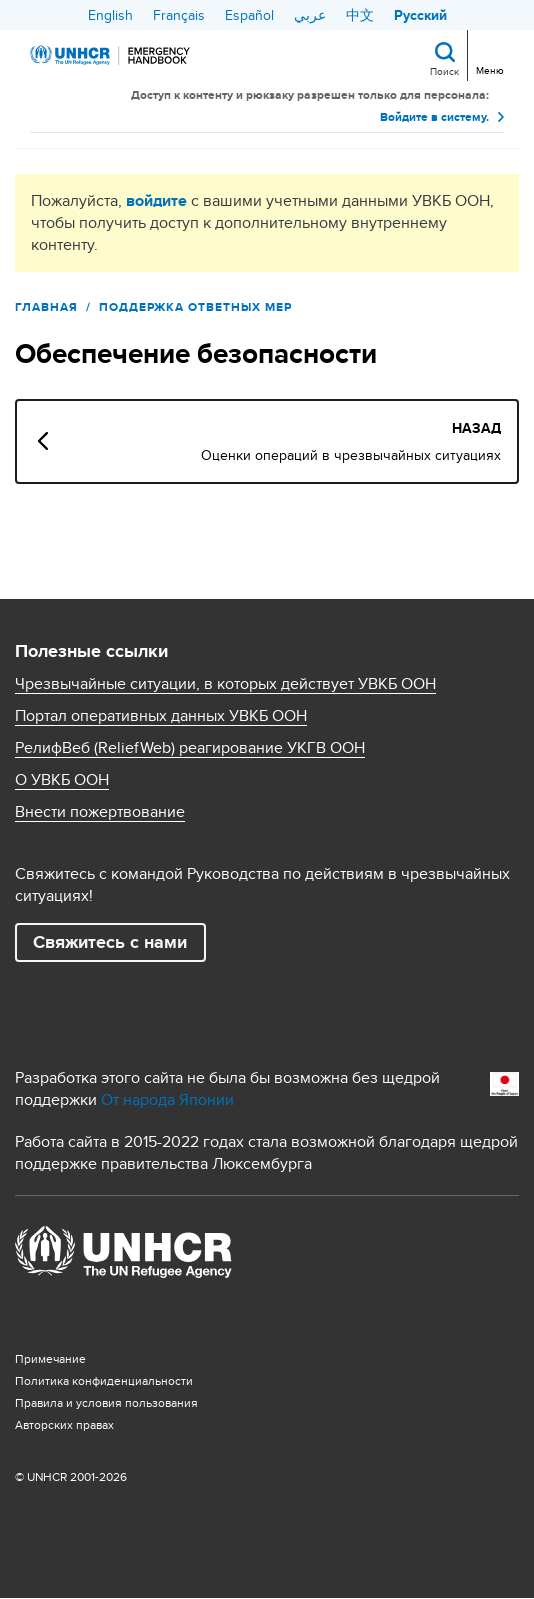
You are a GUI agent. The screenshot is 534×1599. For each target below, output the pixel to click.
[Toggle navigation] (487, 53)
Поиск (444, 71)
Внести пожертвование (100, 812)
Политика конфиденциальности (104, 1380)
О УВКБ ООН (62, 780)
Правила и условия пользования (106, 1402)
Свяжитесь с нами (110, 942)
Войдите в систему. (434, 117)
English (110, 15)
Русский (420, 15)
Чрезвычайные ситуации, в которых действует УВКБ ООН (225, 684)
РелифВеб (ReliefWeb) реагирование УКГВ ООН (190, 748)
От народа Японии (167, 1099)
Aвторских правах (64, 1424)
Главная (46, 307)
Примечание (50, 1358)
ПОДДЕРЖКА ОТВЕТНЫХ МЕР (195, 307)
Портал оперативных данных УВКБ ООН (161, 716)
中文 (360, 15)
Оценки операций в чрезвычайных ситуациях (351, 455)
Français (179, 15)
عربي (310, 15)
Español (249, 15)
